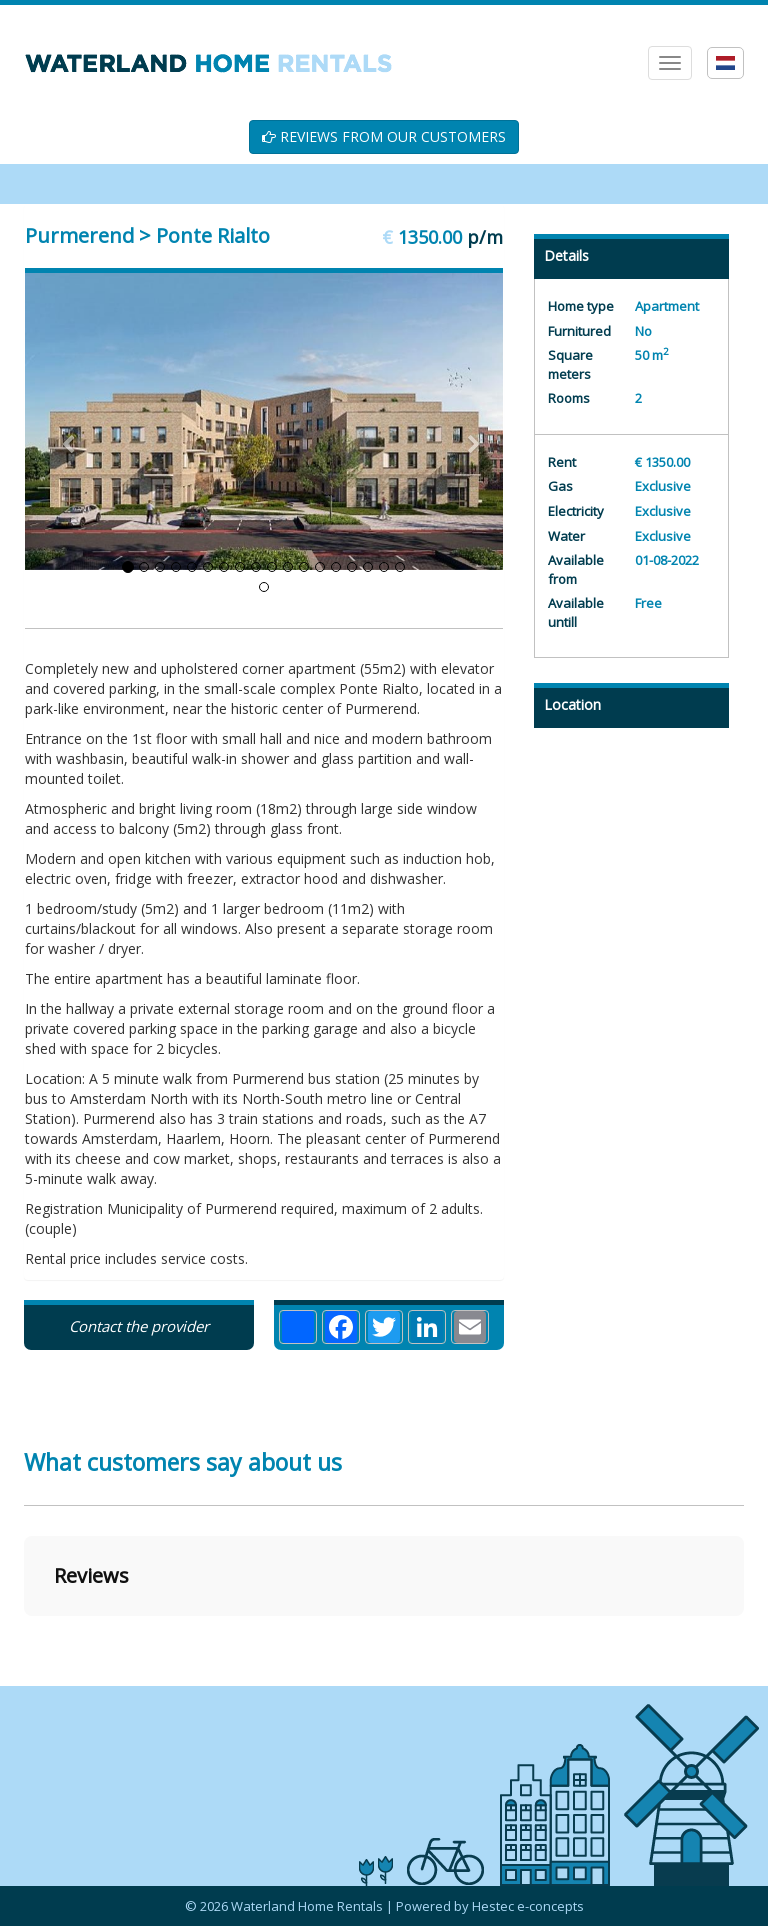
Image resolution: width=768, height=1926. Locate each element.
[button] (24, 1636)
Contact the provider (139, 1326)
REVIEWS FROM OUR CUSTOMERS (384, 136)
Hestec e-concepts (528, 1906)
